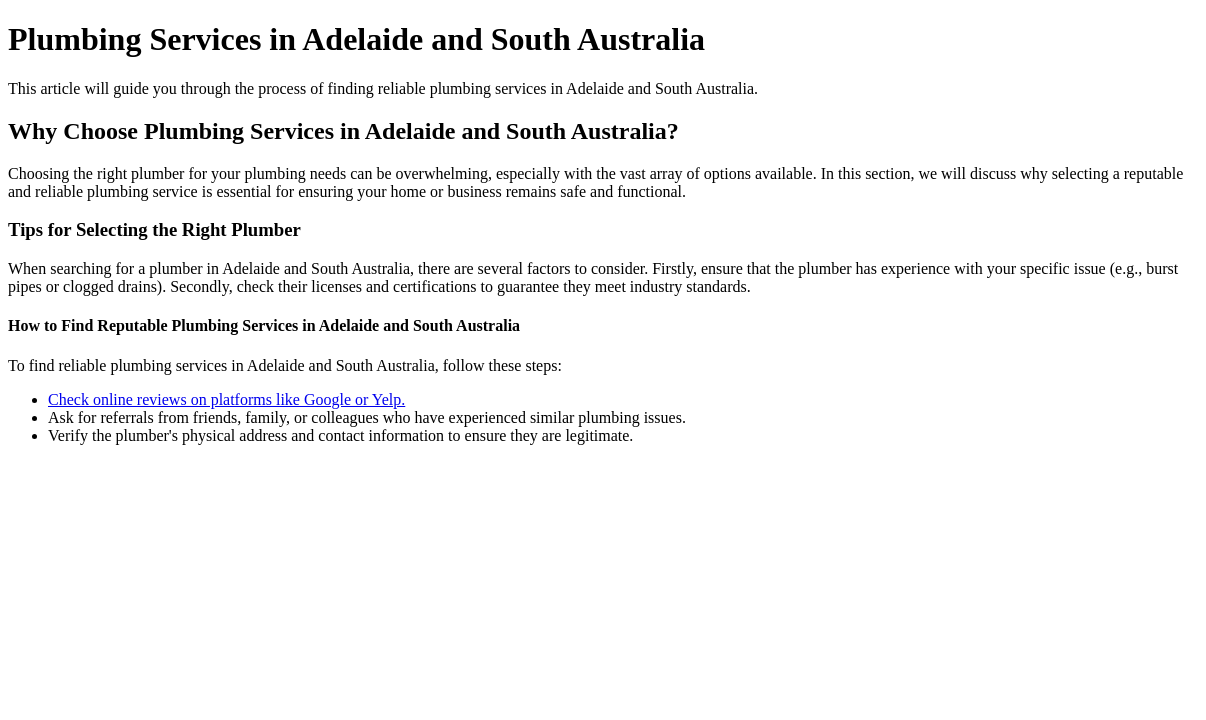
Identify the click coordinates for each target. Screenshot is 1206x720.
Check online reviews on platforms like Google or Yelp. (226, 399)
